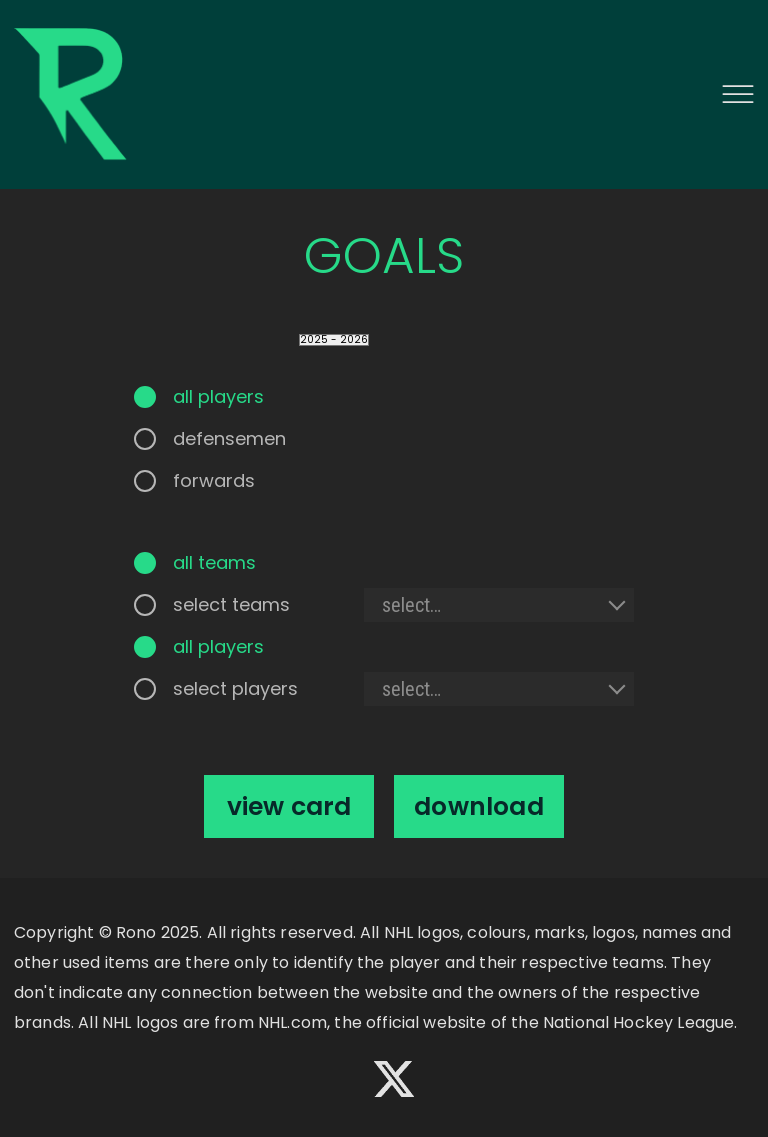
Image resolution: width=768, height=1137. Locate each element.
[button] (738, 94)
